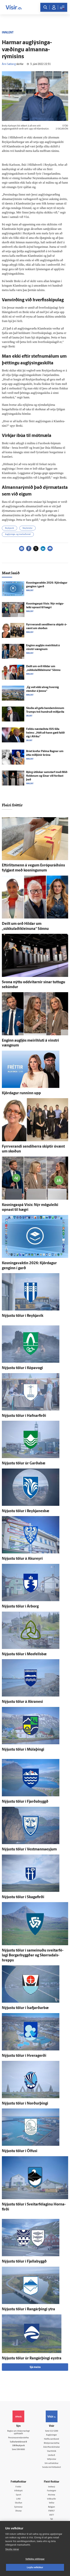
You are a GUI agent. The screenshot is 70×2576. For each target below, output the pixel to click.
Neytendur (27, 528)
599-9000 (20, 2450)
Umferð (51, 2455)
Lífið (18, 2499)
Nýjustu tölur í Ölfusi (19, 2151)
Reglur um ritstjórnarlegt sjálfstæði (18, 2432)
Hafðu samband (51, 2439)
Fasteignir (51, 2491)
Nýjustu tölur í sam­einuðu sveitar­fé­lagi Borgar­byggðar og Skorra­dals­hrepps (32, 1955)
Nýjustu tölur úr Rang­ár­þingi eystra (31, 2358)
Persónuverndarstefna (18, 2438)
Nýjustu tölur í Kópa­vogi (22, 1368)
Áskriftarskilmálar (51, 2447)
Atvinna (51, 2495)
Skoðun (18, 2503)
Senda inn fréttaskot (51, 2467)
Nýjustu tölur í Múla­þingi (23, 1750)
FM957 (51, 2511)
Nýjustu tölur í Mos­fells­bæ (24, 1654)
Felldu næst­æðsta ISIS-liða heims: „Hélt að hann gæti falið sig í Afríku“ (45, 733)
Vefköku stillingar (35, 2559)
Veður (51, 2503)
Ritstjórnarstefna (51, 2443)
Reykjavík (9, 528)
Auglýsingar (51, 2435)
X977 (51, 2515)
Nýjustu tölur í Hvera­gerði (24, 2056)
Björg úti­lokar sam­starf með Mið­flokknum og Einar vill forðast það (47, 776)
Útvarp (18, 2511)
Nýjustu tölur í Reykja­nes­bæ (25, 1511)
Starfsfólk (51, 2451)
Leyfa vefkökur (35, 2567)
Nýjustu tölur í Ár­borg (20, 1606)
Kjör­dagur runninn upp (21, 1093)
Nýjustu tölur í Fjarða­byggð (25, 1802)
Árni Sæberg (9, 64)
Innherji (51, 2487)
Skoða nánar (12, 2549)
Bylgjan (51, 2507)
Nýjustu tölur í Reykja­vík (22, 1316)
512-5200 (54, 2431)
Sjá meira (35, 2367)
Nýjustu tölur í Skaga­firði (23, 1897)
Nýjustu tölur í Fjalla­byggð (24, 2261)
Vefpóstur (51, 2459)
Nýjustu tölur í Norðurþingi (25, 2103)
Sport (18, 2495)
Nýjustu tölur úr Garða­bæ (23, 1463)
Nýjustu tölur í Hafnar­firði (24, 1416)
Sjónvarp (18, 2507)
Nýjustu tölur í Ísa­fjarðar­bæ (25, 2008)
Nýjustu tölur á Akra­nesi (22, 1702)
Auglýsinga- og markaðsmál (18, 534)
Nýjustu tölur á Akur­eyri (22, 1559)
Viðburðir (51, 2499)
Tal (51, 2519)
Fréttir (18, 2487)
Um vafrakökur (51, 2463)
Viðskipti (18, 2491)
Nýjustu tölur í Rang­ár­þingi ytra (28, 2309)
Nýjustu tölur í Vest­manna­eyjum (29, 1849)
